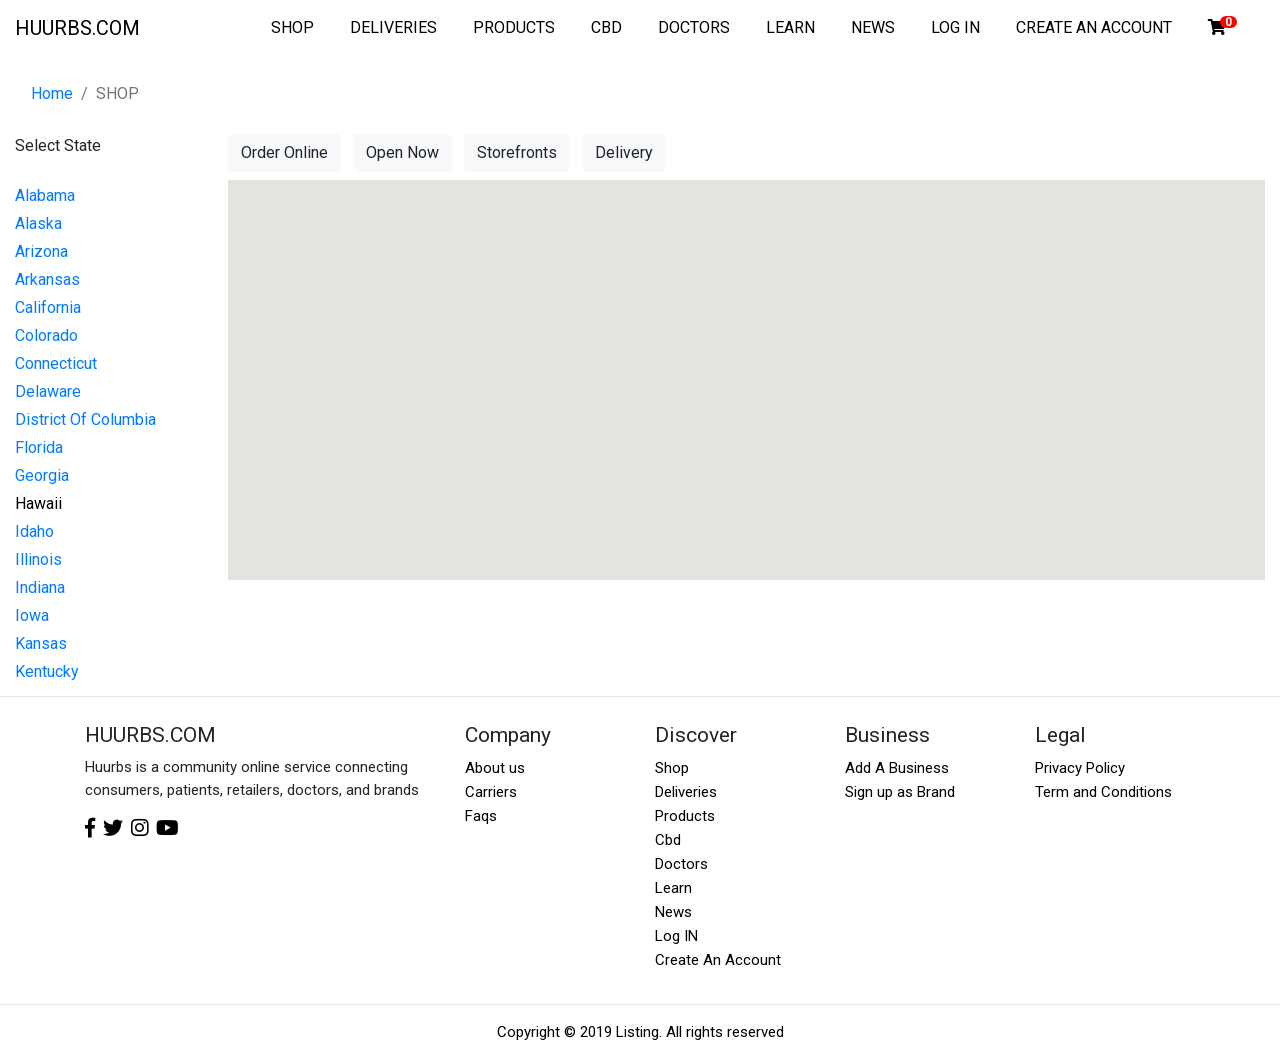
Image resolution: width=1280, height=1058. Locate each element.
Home (52, 93)
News (673, 912)
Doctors (681, 864)
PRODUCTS (514, 27)
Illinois (38, 559)
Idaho (34, 531)
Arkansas (47, 279)
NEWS (873, 27)
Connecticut (56, 363)
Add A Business (897, 768)
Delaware (48, 391)
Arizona (41, 251)
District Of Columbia (85, 419)
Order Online (284, 152)
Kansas (41, 643)
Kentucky (47, 671)
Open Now (402, 152)
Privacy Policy (1080, 768)
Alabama (45, 195)
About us (495, 768)
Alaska (38, 223)
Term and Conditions (1103, 792)
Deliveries (686, 792)
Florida (39, 447)
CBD (606, 27)
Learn (673, 888)
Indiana (40, 587)
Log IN (676, 936)
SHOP (292, 27)
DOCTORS (694, 27)
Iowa (32, 615)
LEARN (790, 27)
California (48, 307)
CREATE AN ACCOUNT (1094, 27)
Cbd (668, 840)
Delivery (624, 152)
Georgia (42, 475)
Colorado (46, 335)
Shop (672, 768)
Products (685, 816)
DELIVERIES (393, 27)
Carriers (491, 792)
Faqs (481, 816)
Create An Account (718, 960)
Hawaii (38, 503)
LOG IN (955, 27)
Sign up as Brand (900, 792)
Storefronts (517, 152)
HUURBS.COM (77, 28)
